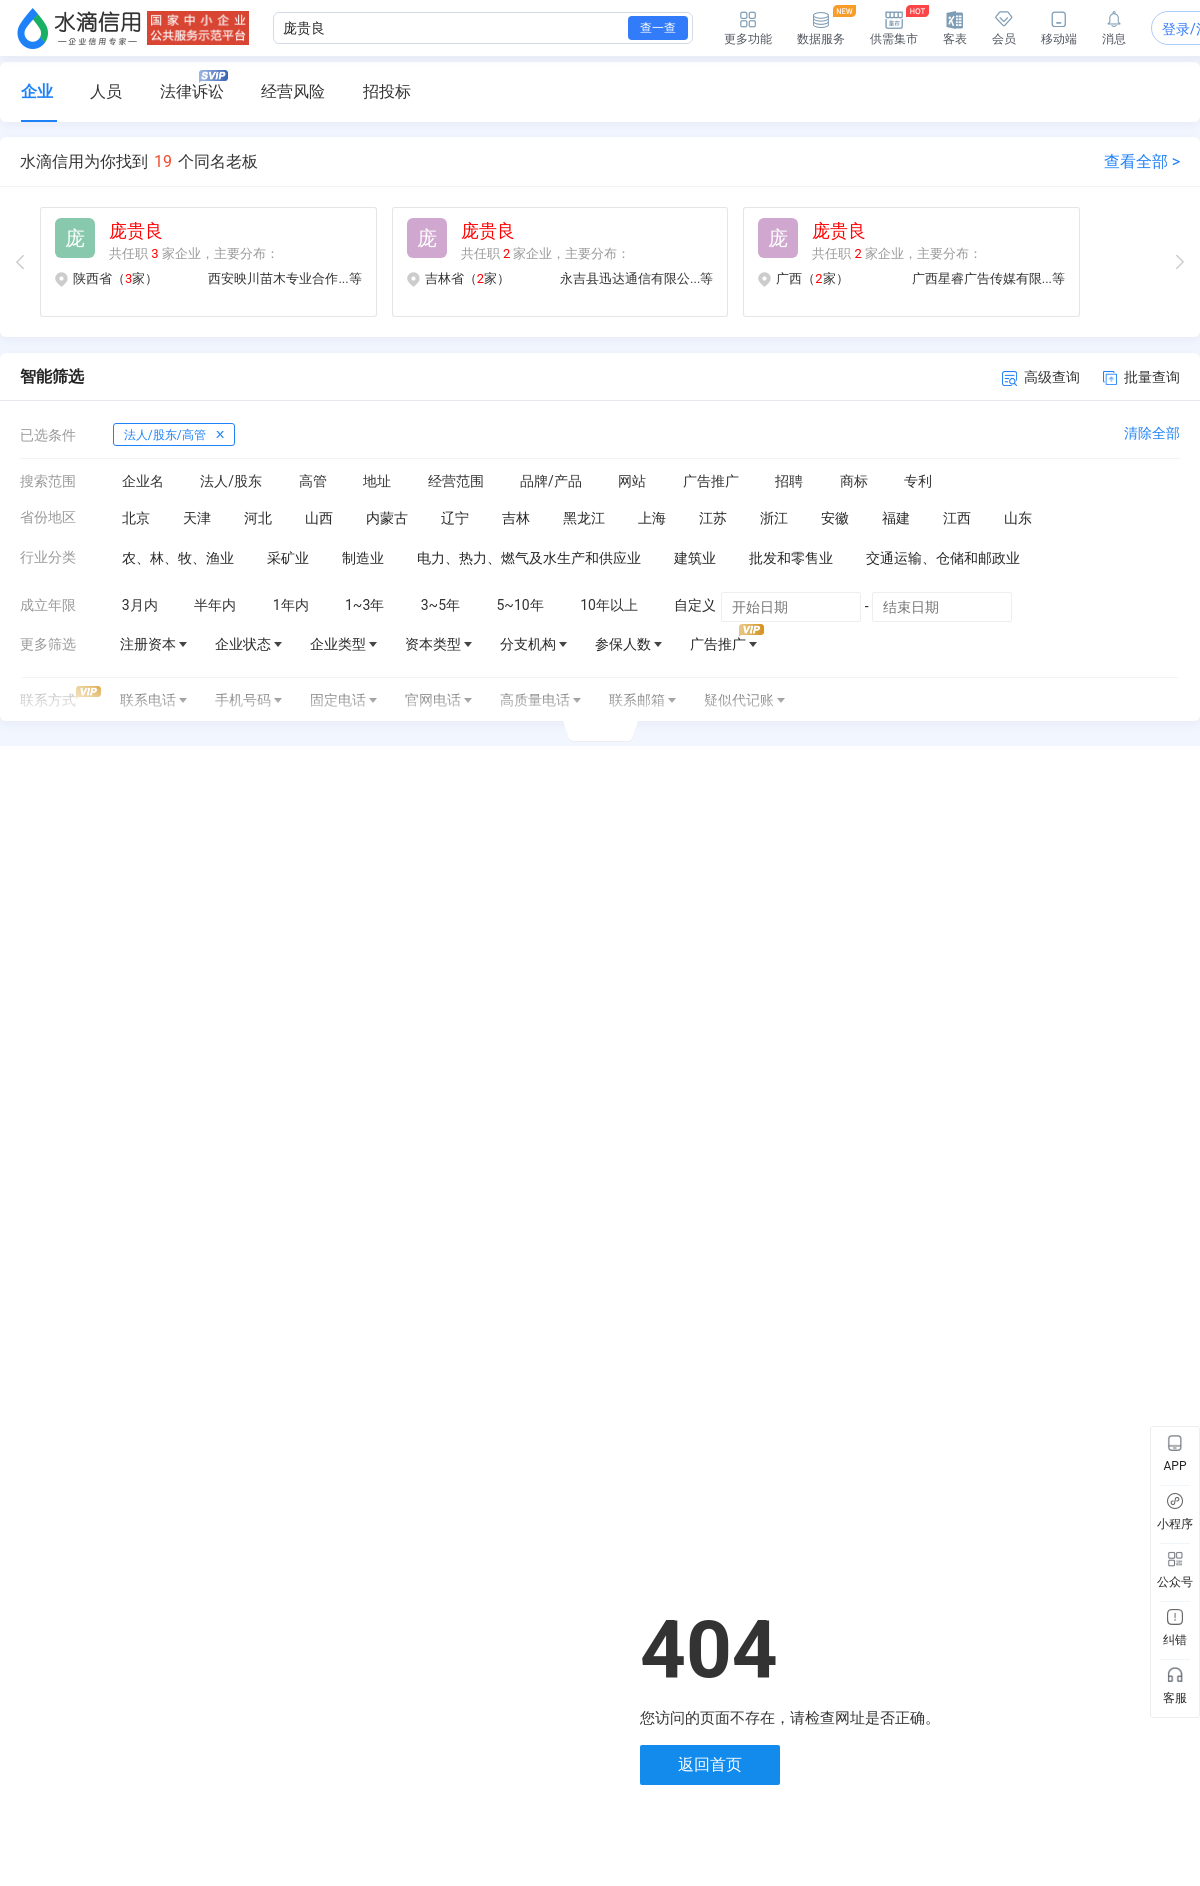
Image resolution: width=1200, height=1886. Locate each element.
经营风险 (293, 91)
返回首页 (710, 1764)
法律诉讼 (194, 85)
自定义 (695, 605)
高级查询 (1041, 377)
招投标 (387, 91)
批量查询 (1141, 377)
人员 (106, 91)
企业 (37, 91)
